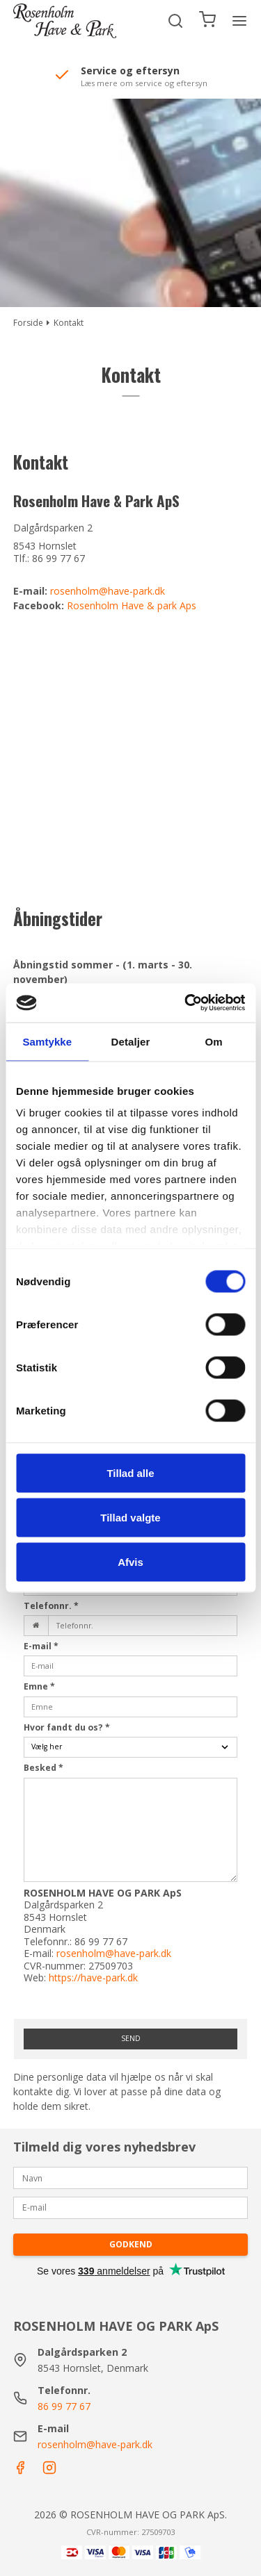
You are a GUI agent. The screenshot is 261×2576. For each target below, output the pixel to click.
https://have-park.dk (93, 1977)
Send (131, 2038)
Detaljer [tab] (130, 1041)
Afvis (130, 1561)
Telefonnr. (51, 1606)
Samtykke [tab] (47, 1041)
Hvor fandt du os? (67, 1727)
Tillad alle (130, 1472)
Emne (39, 1686)
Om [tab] (214, 1041)
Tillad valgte (130, 1517)
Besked (43, 1767)
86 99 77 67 (64, 2406)
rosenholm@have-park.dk (107, 590)
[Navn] (130, 2176)
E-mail (41, 1646)
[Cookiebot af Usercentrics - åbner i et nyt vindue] (186, 1003)
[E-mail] (130, 2206)
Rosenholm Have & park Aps (131, 605)
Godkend (130, 2244)
